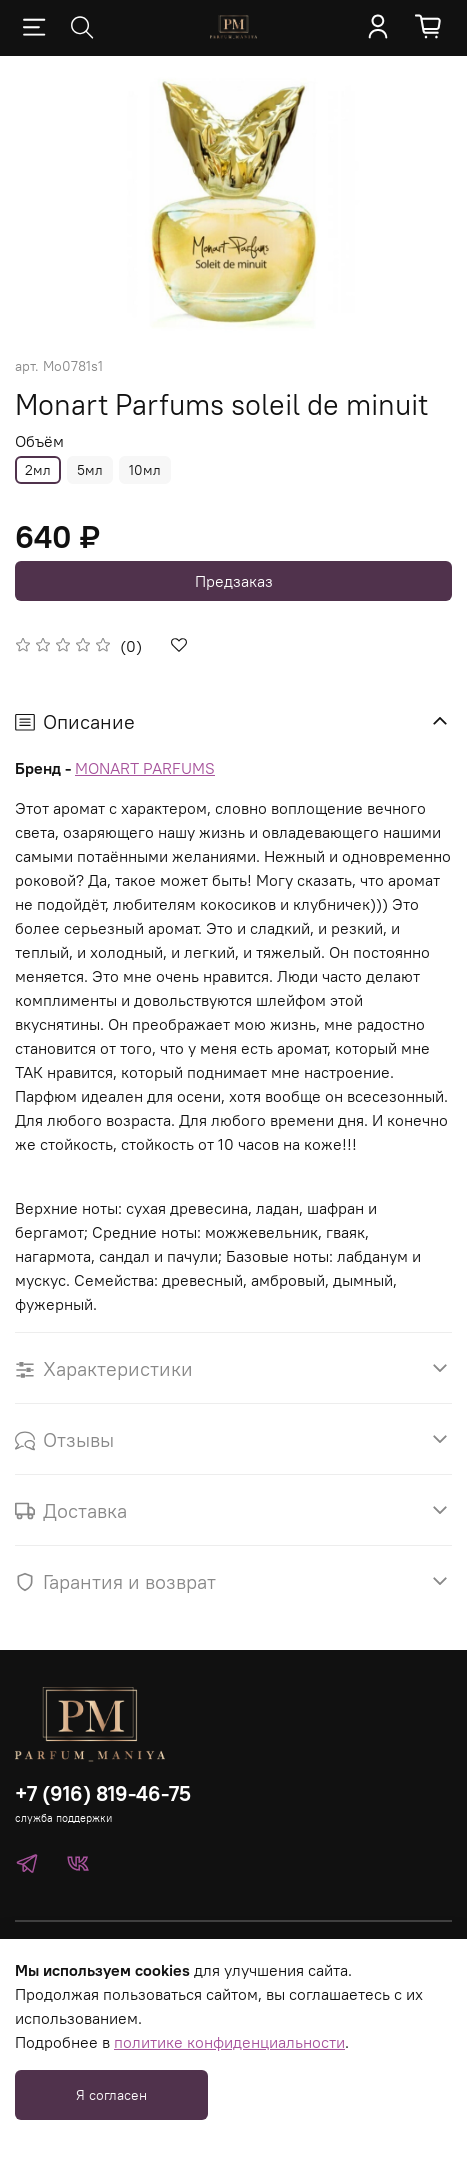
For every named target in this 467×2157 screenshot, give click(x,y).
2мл (38, 470)
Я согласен (111, 2095)
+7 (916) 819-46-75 (103, 1793)
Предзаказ (234, 581)
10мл (145, 470)
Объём (39, 441)
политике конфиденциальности (229, 2042)
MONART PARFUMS (145, 768)
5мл (90, 470)
